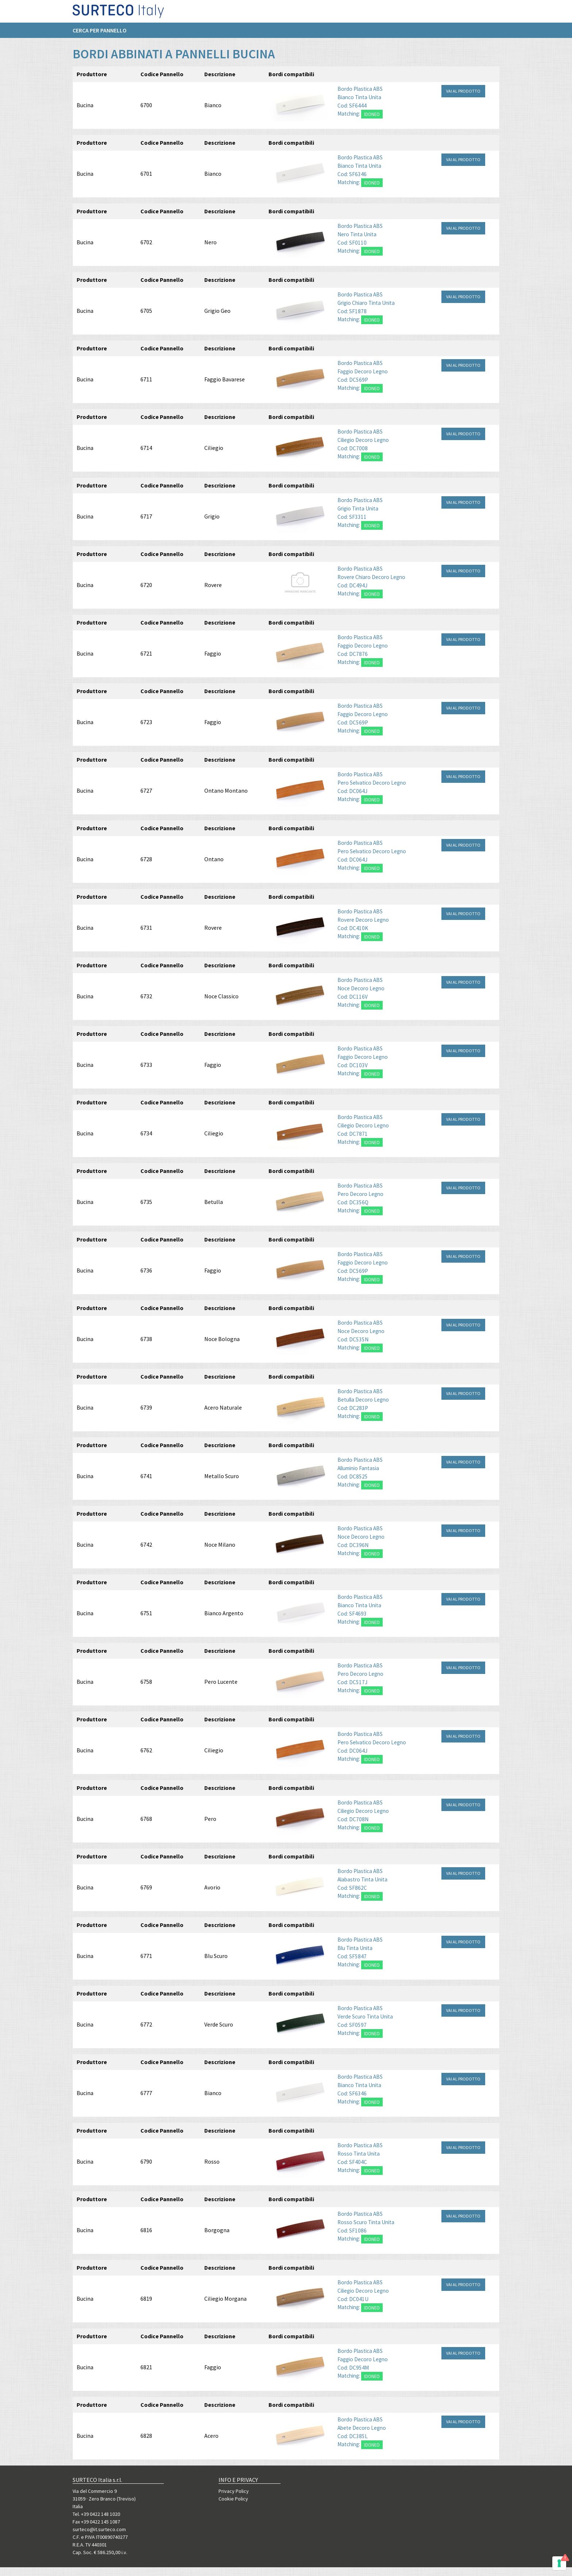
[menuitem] (103, 33)
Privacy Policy (234, 2491)
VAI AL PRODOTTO (463, 100)
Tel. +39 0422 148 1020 (96, 2514)
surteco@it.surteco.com (99, 2529)
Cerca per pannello (100, 33)
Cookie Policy (233, 2498)
